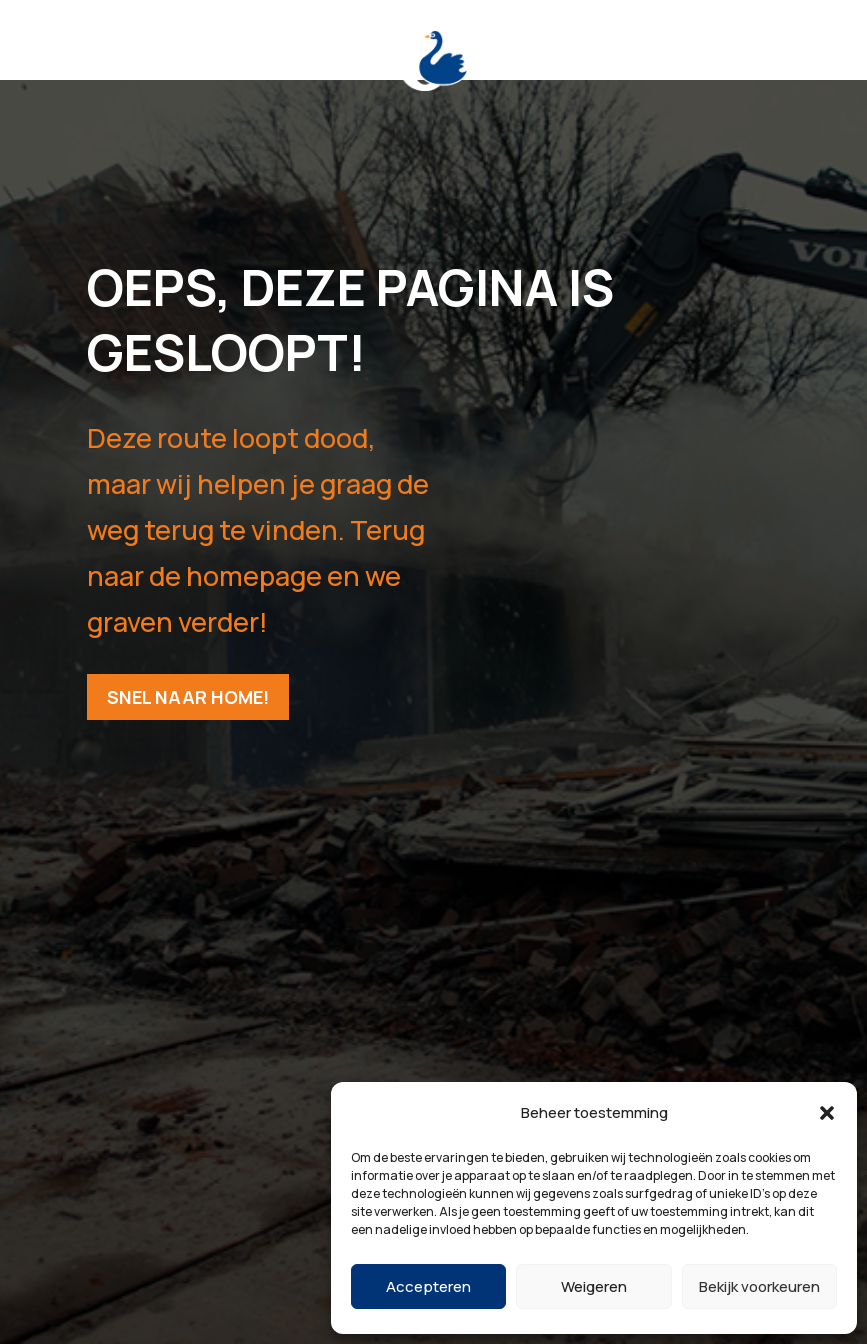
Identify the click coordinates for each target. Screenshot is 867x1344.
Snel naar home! (188, 697)
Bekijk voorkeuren (759, 1286)
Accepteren (428, 1286)
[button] (827, 1113)
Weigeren (594, 1286)
